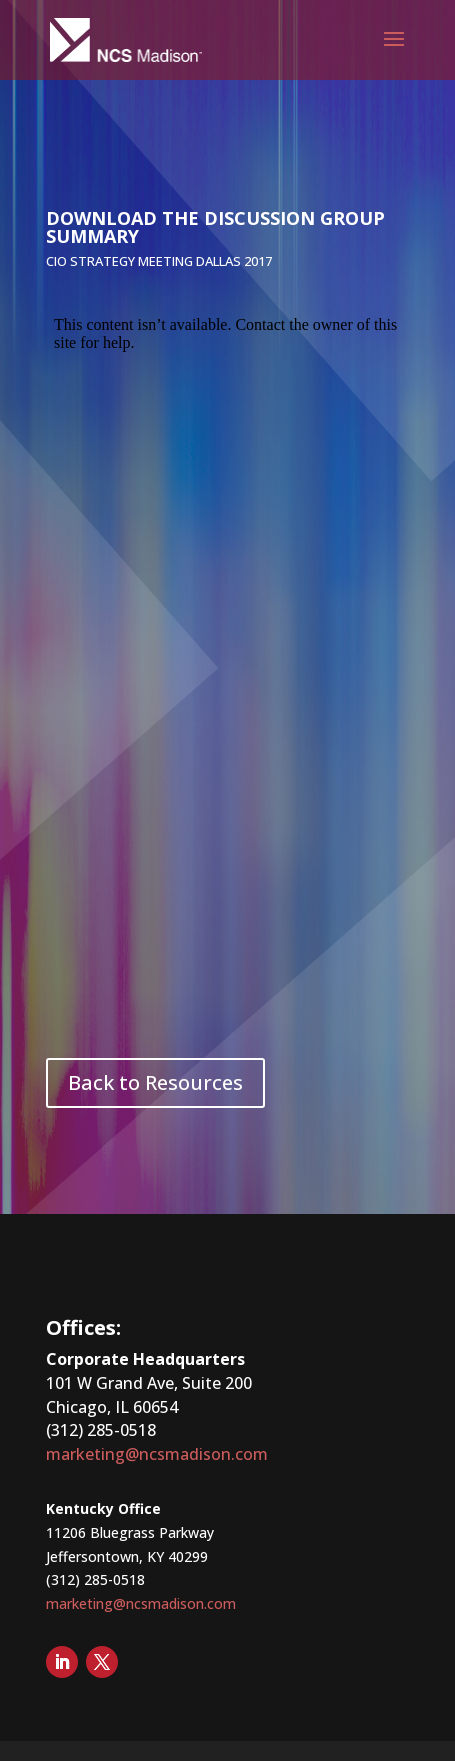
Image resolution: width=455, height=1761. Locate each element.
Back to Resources (155, 1082)
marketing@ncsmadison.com (157, 1454)
